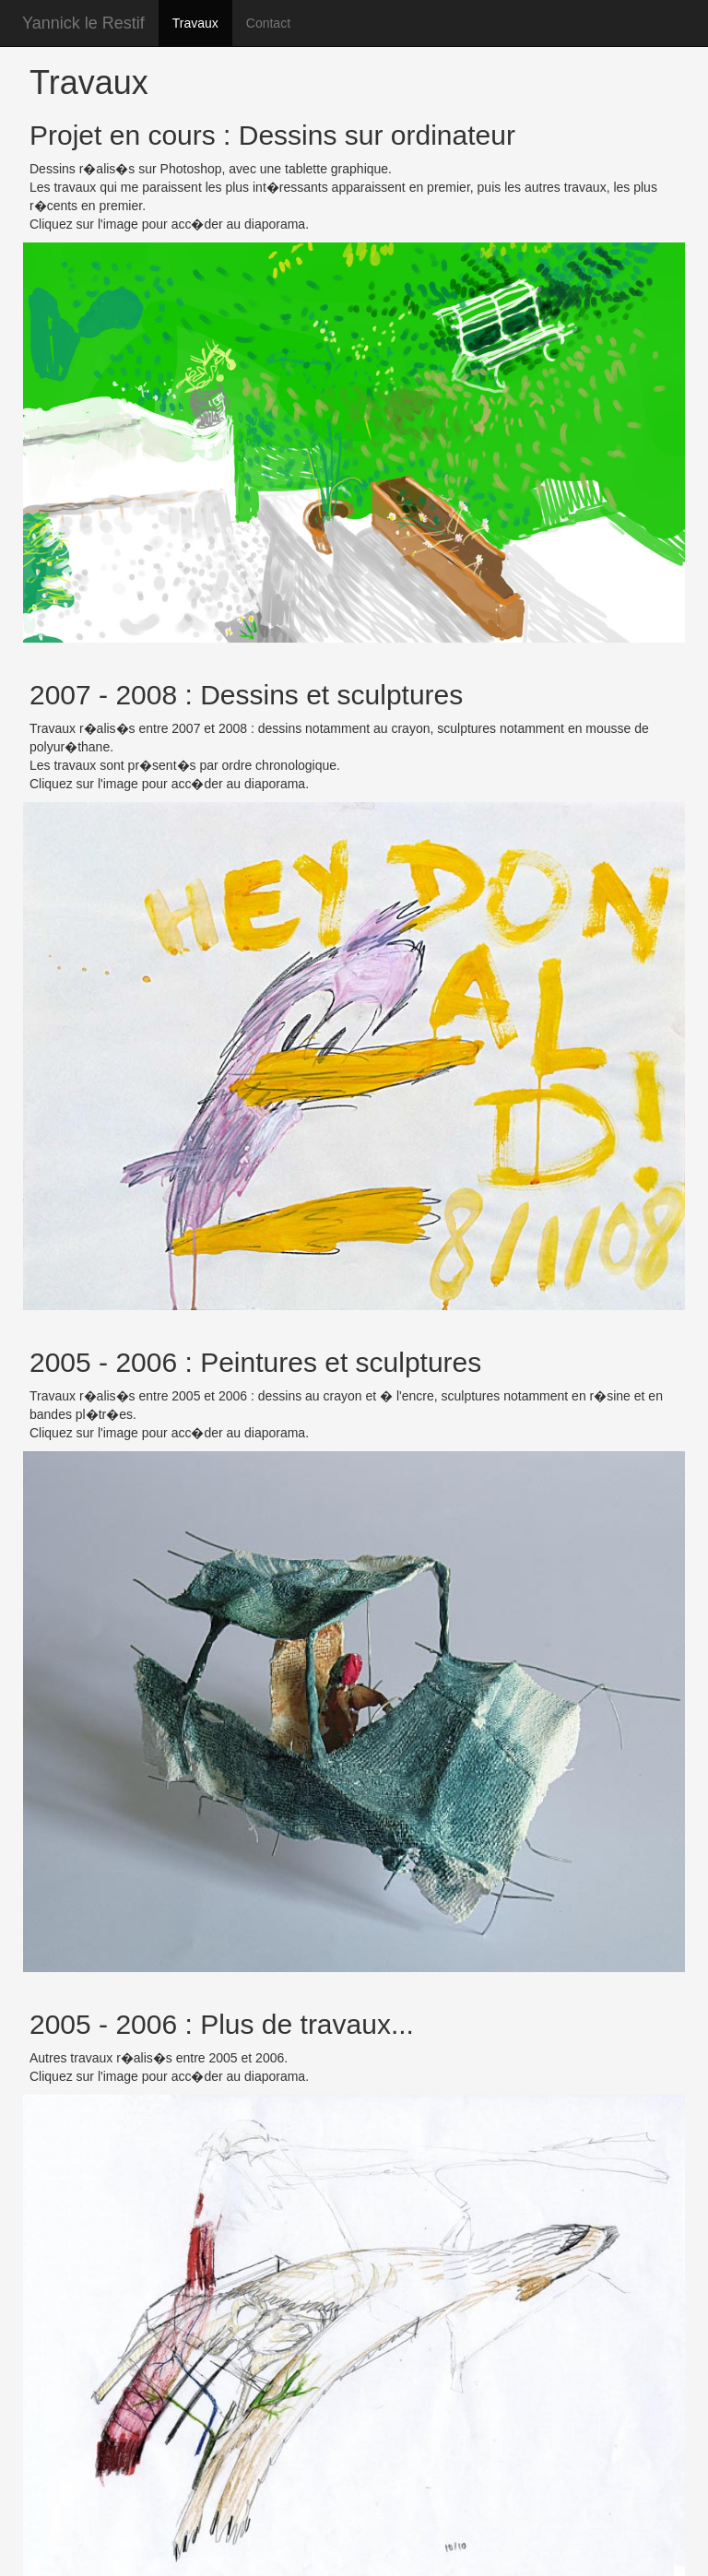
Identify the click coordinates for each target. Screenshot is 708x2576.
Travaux (195, 23)
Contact (268, 23)
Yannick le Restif (83, 23)
